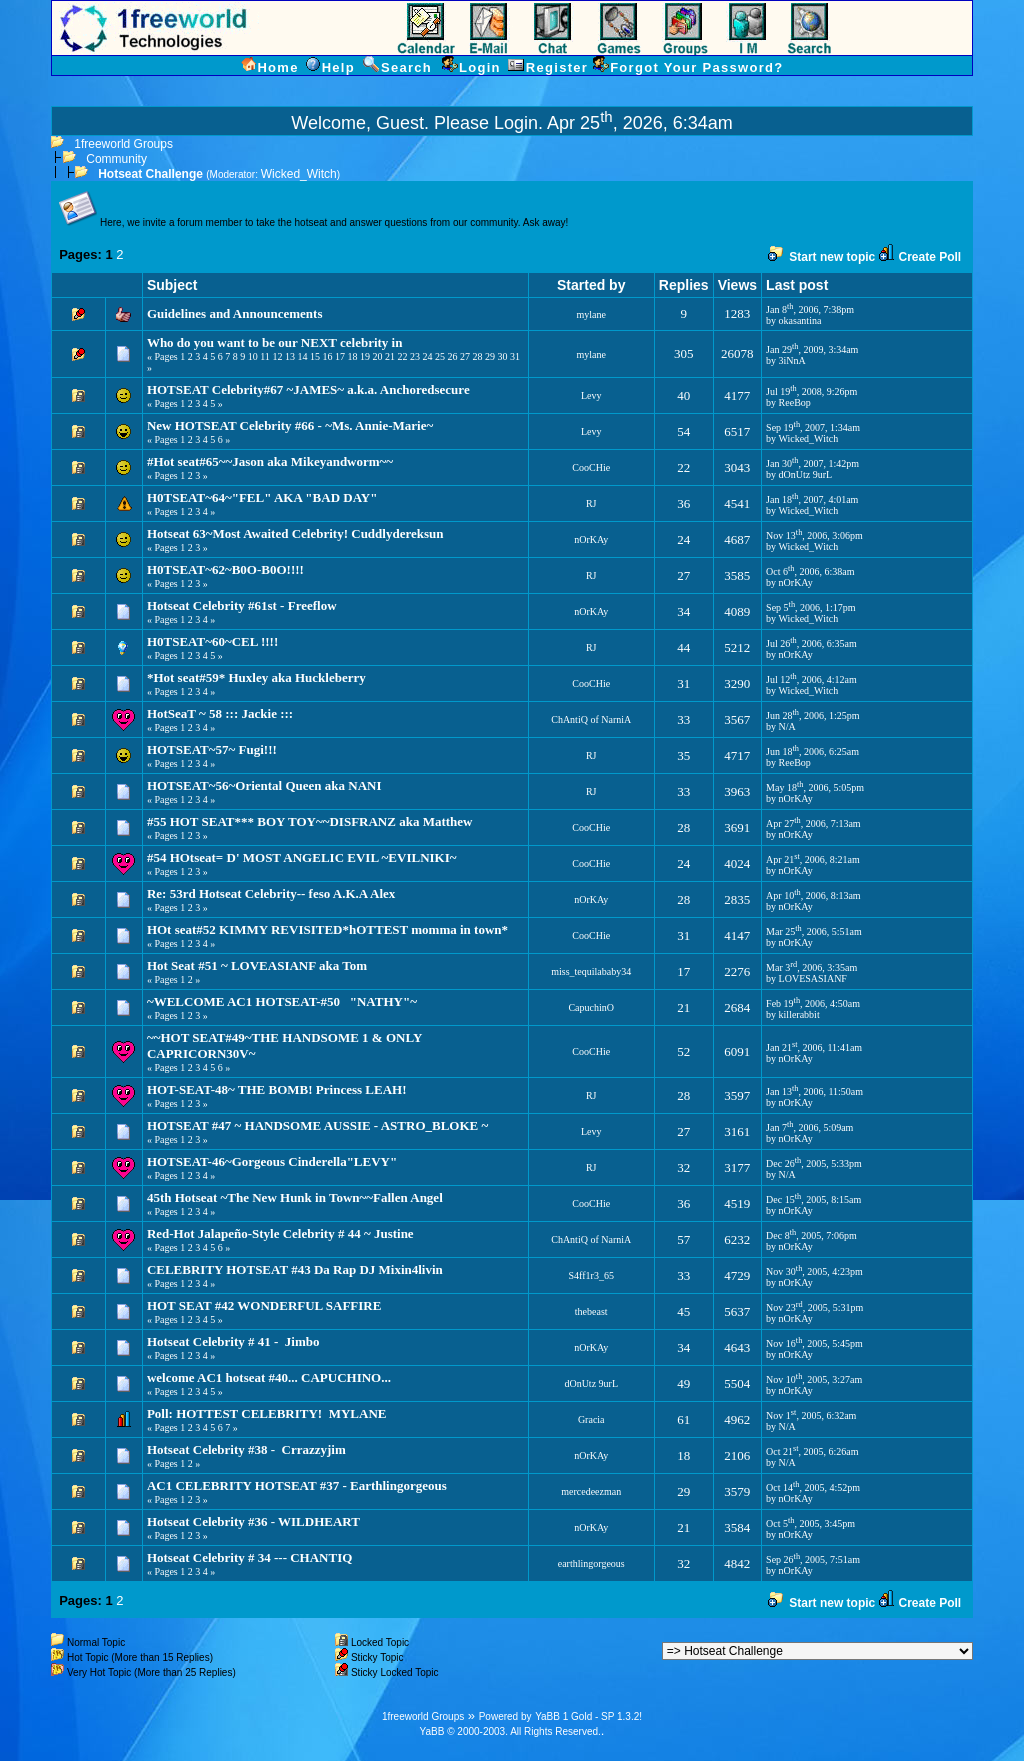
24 (427, 356)
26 (452, 356)
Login (516, 123)
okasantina (800, 320)
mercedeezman (591, 1491)
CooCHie (591, 467)
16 (327, 356)
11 (265, 356)
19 (365, 356)
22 (402, 356)
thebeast (591, 1311)
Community (116, 159)
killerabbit (799, 1014)
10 (253, 356)
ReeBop (795, 402)
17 (340, 356)
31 (515, 356)
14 (302, 356)
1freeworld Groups (123, 144)
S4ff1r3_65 (591, 1275)
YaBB (432, 1731)
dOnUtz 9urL (806, 474)
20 (377, 356)
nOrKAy (591, 539)
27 (465, 356)
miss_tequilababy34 (591, 971)
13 (290, 356)
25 (440, 356)
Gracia (591, 1419)
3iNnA (792, 360)
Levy (591, 395)
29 (490, 356)
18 (352, 356)
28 (477, 356)
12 (277, 356)
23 (415, 356)
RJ (591, 503)
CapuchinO (591, 1007)
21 (390, 356)
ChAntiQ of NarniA (591, 719)
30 (502, 356)
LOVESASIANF (813, 978)
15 (315, 356)
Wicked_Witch (299, 174)
